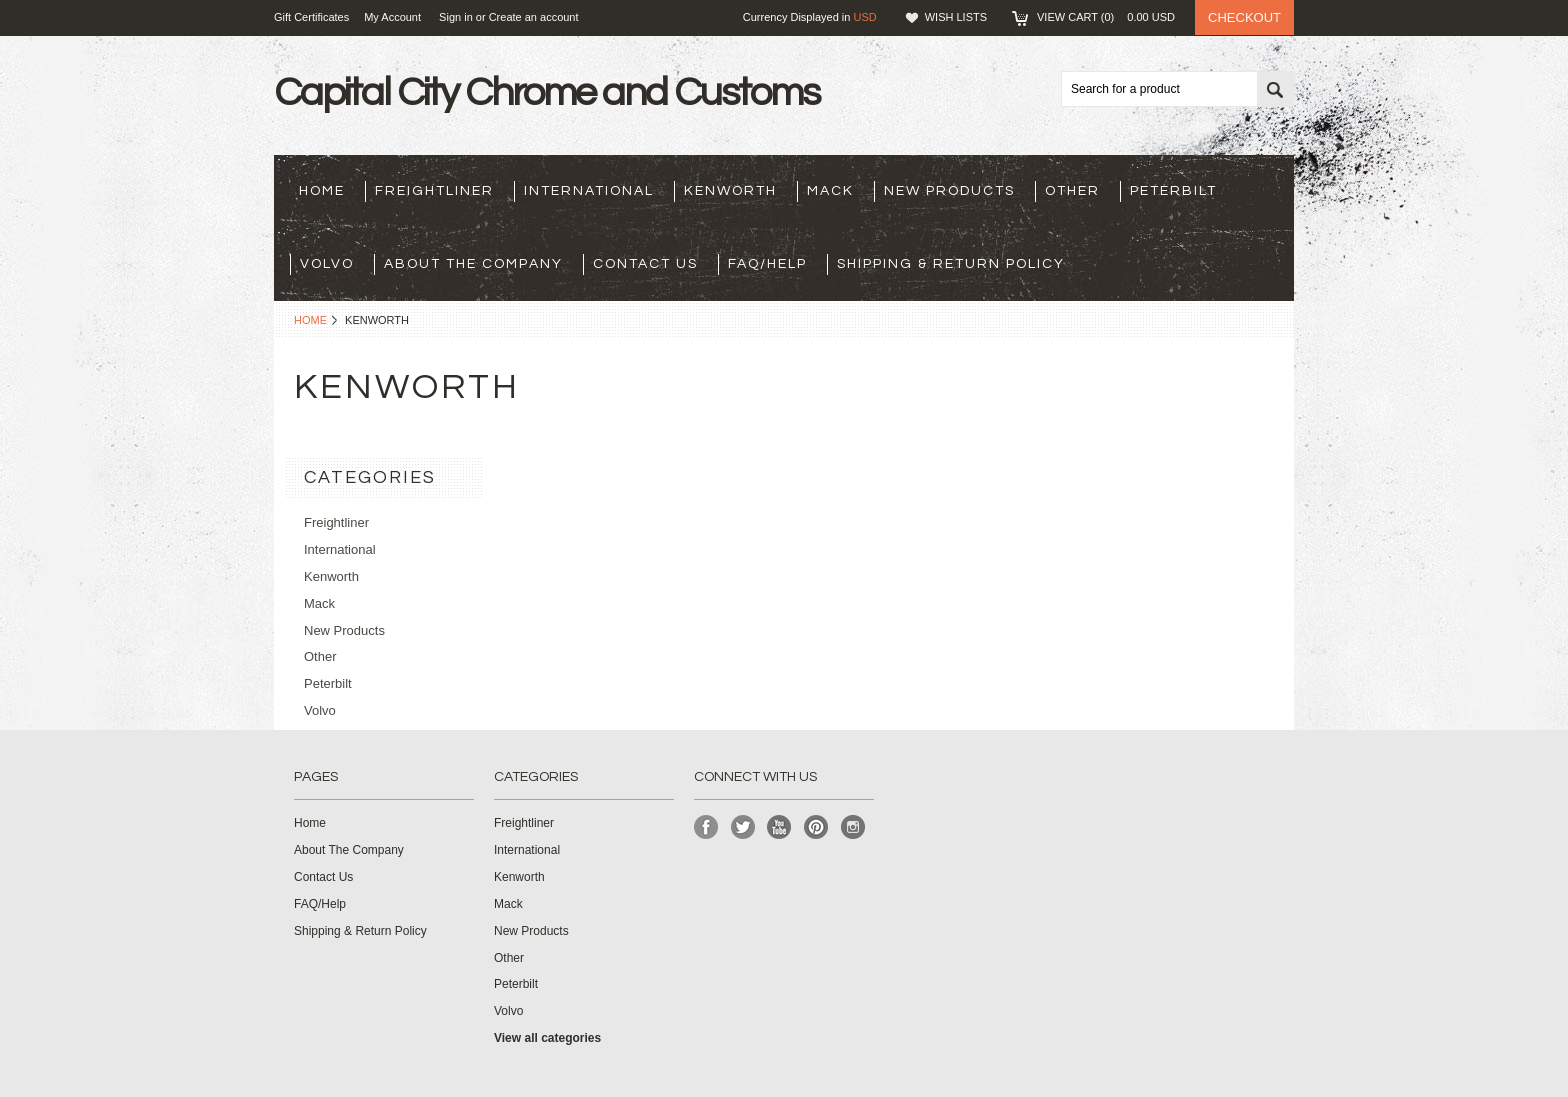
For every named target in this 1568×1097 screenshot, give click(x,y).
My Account (392, 17)
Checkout (1244, 17)
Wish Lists (956, 17)
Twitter (743, 827)
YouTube (779, 827)
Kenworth (730, 191)
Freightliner (434, 191)
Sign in (456, 17)
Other (1072, 191)
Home (310, 320)
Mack (830, 191)
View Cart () (1106, 17)
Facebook (706, 827)
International (589, 191)
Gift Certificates (311, 17)
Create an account (534, 17)
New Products (949, 191)
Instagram (853, 827)
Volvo (327, 264)
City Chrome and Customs (546, 92)
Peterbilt (1173, 191)
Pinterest (816, 827)
